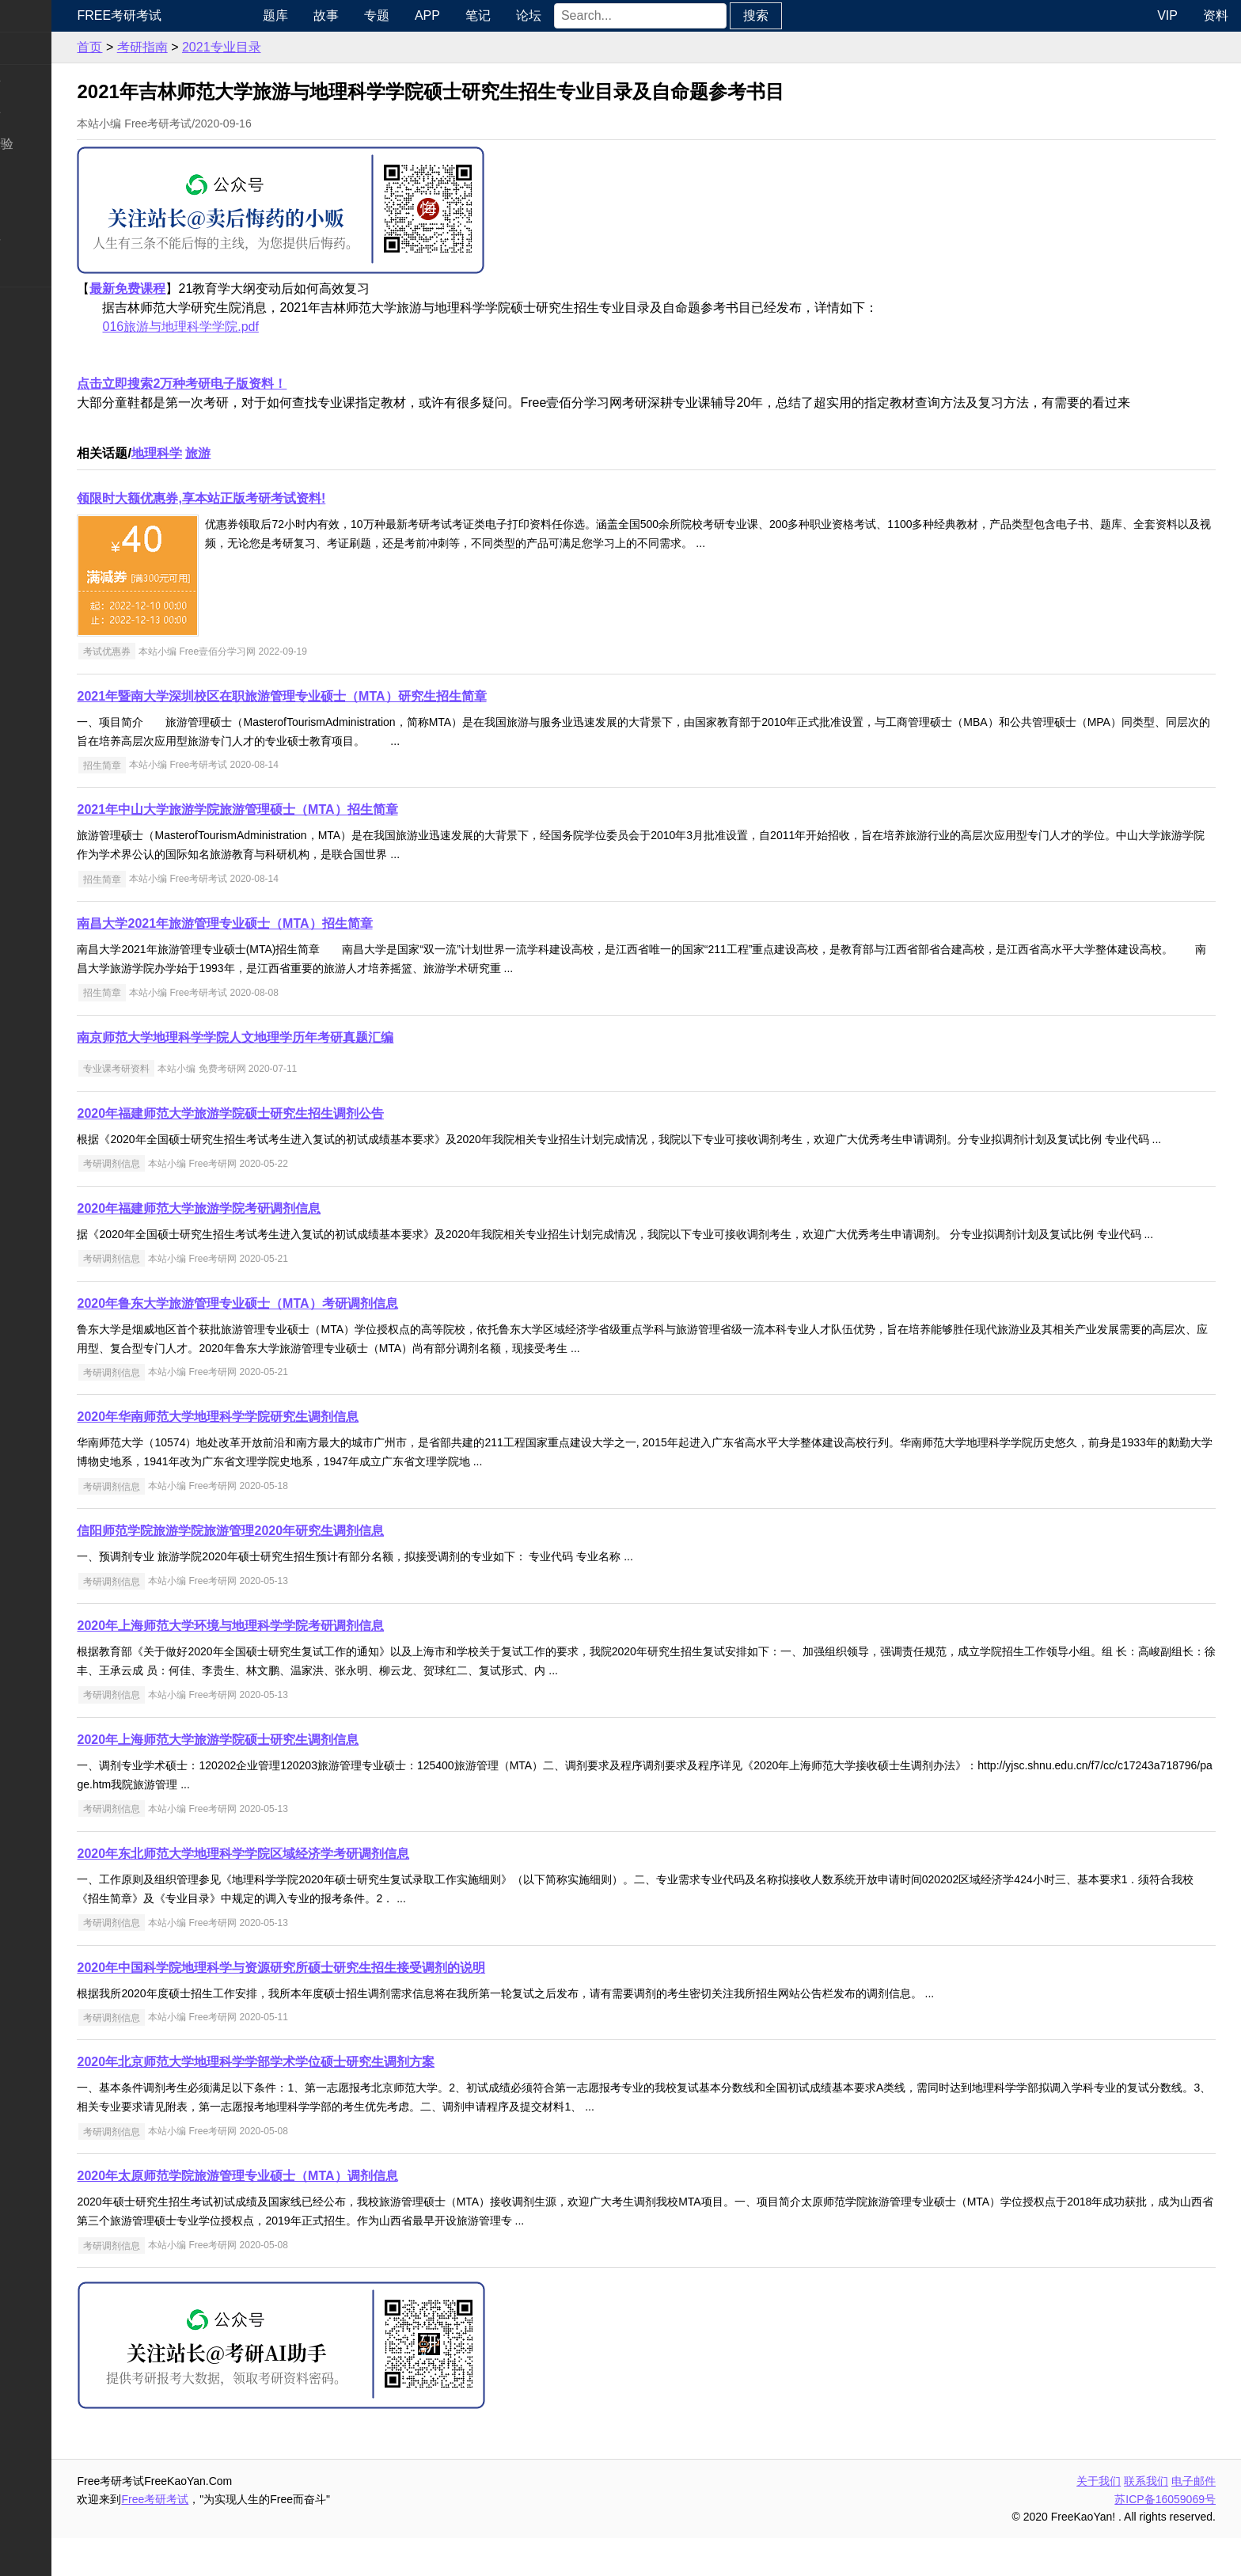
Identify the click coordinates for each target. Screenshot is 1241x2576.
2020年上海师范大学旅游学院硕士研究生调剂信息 (293, 1777)
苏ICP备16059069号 (1165, 2537)
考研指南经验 (51, 143)
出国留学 (38, 334)
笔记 (540, 15)
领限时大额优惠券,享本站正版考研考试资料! (276, 498)
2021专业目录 (296, 47)
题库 (338, 15)
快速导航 (38, 15)
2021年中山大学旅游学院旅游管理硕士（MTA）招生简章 (312, 809)
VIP (1167, 15)
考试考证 (38, 303)
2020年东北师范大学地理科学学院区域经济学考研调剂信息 (318, 1891)
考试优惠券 (181, 651)
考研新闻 (38, 48)
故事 (388, 15)
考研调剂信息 (185, 1182)
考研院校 (38, 175)
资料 (1215, 15)
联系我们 (1146, 2519)
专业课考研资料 (190, 1068)
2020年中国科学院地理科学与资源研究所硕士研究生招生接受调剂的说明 (356, 2005)
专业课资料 (44, 238)
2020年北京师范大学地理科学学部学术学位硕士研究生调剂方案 (331, 2100)
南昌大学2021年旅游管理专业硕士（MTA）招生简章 (299, 923)
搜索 (818, 15)
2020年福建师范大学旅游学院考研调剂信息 (274, 1227)
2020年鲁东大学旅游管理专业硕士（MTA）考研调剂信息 (312, 1341)
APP (490, 15)
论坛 (591, 15)
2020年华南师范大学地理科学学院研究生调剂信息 (293, 1454)
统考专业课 (44, 112)
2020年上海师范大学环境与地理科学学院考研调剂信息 (305, 1663)
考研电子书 (44, 270)
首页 (164, 47)
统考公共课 (44, 80)
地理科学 (231, 453)
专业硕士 (38, 207)
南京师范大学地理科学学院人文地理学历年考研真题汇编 (310, 1037)
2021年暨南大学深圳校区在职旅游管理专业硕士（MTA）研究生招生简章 (356, 696)
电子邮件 (1193, 2519)
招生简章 (176, 764)
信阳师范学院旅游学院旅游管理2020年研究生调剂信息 (305, 1568)
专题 (439, 15)
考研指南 (217, 47)
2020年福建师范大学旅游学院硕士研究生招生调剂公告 (305, 1113)
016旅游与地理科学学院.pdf (255, 326)
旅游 (273, 453)
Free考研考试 (194, 15)
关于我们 (1098, 2519)
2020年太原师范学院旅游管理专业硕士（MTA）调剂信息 (312, 2214)
